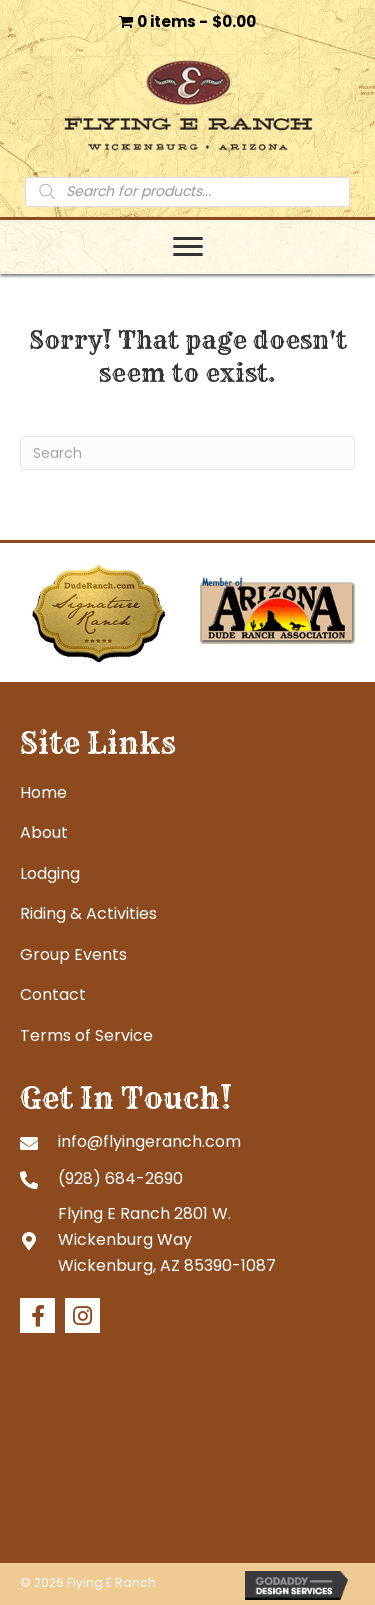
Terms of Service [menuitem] (86, 1035)
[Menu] (188, 247)
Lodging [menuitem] (50, 873)
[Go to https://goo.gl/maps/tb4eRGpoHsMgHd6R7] (187, 1239)
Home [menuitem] (43, 792)
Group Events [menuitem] (73, 954)
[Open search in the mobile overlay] (187, 192)
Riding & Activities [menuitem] (88, 913)
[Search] (187, 453)
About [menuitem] (44, 832)
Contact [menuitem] (53, 994)
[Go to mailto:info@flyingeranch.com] (187, 1142)
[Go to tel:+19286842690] (187, 1178)
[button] (37, 1315)
